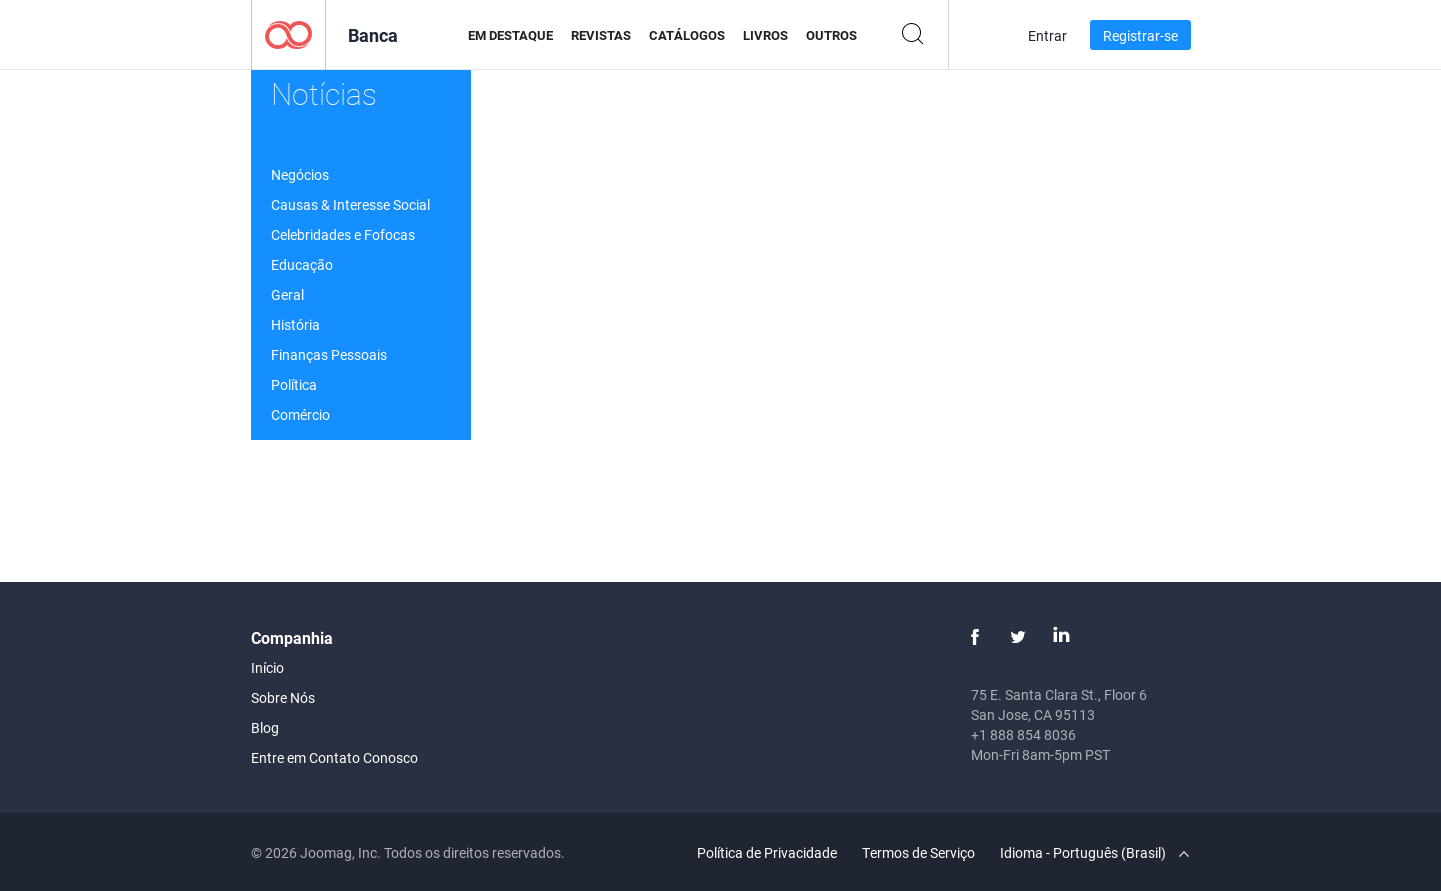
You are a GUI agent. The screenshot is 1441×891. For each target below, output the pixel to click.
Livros (765, 35)
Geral (287, 294)
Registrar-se (1140, 35)
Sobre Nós (283, 697)
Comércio (300, 414)
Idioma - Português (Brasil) (1094, 852)
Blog (265, 727)
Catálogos (687, 35)
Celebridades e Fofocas (343, 234)
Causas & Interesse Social (350, 204)
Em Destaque (510, 35)
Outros (831, 35)
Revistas (601, 35)
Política (294, 384)
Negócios (300, 174)
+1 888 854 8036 (1023, 734)
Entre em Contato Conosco (334, 757)
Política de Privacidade (767, 852)
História (295, 324)
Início (267, 667)
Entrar (1047, 35)
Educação (302, 264)
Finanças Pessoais (329, 354)
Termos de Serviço (918, 852)
